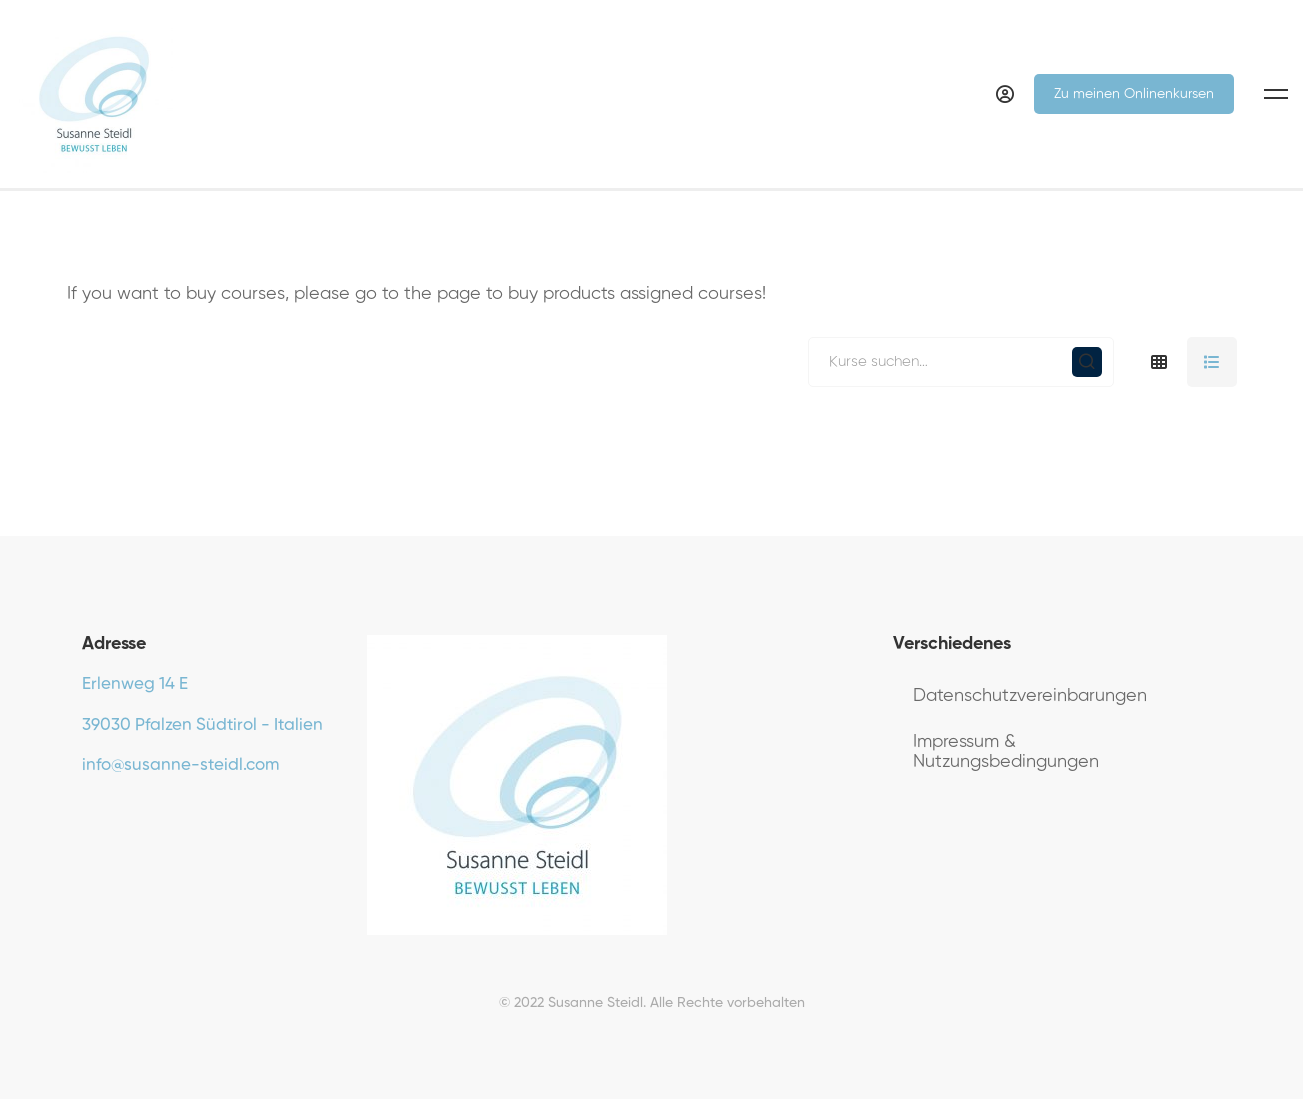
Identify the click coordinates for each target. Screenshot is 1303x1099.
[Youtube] (113, 813)
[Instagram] (144, 813)
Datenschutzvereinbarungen (1030, 696)
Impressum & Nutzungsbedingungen (1006, 752)
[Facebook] (82, 813)
